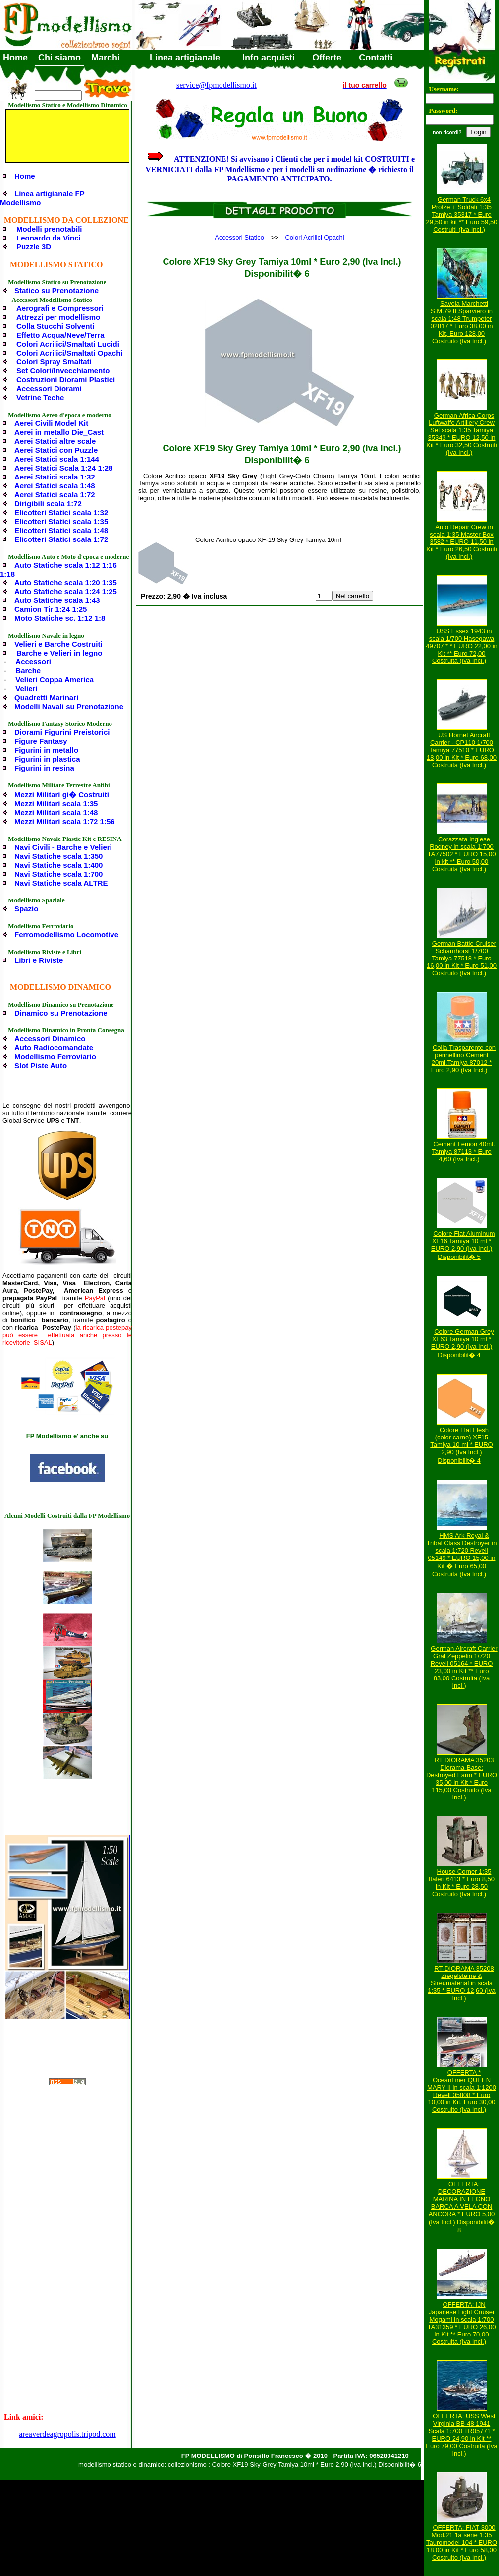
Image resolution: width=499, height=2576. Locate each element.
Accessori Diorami (49, 388)
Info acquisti (268, 57)
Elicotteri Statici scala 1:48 (61, 530)
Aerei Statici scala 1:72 (54, 494)
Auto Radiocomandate (53, 1047)
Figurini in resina (44, 768)
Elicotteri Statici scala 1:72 (61, 539)
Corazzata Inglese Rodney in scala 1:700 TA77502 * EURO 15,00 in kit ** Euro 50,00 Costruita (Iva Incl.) (462, 854)
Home (15, 57)
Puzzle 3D (33, 246)
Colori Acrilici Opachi (314, 237)
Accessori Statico (239, 237)
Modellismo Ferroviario (55, 1056)
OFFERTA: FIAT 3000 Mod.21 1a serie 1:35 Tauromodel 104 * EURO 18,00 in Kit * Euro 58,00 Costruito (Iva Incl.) (461, 2542)
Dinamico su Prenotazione (61, 1013)
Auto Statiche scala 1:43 (57, 600)
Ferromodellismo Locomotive (66, 934)
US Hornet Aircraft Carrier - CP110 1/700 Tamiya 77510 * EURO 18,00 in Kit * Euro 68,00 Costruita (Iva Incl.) (462, 750)
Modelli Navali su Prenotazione (68, 706)
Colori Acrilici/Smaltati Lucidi (67, 344)
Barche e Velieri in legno (59, 653)
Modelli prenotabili (49, 229)
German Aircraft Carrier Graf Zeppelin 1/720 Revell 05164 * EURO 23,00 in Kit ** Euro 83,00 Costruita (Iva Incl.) (464, 1667)
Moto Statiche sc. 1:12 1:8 (59, 618)
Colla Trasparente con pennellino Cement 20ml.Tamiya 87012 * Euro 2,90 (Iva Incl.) (463, 1059)
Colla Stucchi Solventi (55, 326)
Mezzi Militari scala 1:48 (56, 812)
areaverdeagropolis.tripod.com (67, 2434)
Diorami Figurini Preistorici (62, 732)
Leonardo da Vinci (48, 238)
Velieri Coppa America (54, 679)
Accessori (33, 662)
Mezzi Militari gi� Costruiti (61, 794)
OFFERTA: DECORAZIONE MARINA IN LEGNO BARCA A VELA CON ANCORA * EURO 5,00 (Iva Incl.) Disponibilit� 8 (462, 2207)
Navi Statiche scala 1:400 (58, 865)
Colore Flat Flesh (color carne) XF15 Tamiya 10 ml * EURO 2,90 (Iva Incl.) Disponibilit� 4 (461, 1445)
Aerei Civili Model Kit (51, 423)
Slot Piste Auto (40, 1065)
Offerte (326, 57)
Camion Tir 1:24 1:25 (50, 609)
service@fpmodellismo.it (216, 85)
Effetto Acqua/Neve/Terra (60, 335)
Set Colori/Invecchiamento (63, 370)
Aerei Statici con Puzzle (56, 450)
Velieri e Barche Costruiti (58, 644)
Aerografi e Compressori (60, 308)
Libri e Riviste (38, 960)
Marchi (105, 57)
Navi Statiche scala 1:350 (58, 856)
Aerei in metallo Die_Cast (59, 432)
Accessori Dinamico (49, 1038)
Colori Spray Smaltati (54, 362)
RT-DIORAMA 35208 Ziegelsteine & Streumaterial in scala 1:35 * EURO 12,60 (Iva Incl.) (462, 1983)
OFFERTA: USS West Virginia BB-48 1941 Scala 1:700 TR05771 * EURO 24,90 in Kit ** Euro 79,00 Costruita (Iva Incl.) (462, 2434)
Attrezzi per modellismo (58, 317)
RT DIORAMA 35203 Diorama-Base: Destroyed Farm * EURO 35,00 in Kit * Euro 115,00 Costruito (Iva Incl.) (461, 1778)
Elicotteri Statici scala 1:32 (61, 512)
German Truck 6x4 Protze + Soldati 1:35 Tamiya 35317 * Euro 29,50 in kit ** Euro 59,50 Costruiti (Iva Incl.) (462, 214)
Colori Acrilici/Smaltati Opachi (69, 353)
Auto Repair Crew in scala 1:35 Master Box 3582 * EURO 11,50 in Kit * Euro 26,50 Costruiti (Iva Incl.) (461, 541)
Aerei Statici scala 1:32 (54, 477)
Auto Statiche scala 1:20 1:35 (65, 582)
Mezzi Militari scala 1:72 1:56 (64, 821)
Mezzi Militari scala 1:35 (56, 803)
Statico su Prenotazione (56, 290)
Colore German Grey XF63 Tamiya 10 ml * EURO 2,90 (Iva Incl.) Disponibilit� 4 (462, 1343)
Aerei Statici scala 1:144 (56, 459)
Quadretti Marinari (46, 697)
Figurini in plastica (47, 759)
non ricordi (445, 132)
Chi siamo (59, 57)
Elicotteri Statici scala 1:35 (61, 521)
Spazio (26, 908)
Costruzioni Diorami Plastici (65, 379)
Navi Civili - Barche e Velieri (63, 847)
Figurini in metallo (46, 750)
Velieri (26, 688)
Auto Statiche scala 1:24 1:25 (65, 591)
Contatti (375, 57)
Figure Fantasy (40, 741)
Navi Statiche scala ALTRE (61, 883)
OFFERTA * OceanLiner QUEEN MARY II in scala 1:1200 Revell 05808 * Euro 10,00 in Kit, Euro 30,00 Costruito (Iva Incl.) (461, 2091)
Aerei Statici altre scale (55, 441)
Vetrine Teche (40, 397)
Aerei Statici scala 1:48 (54, 485)
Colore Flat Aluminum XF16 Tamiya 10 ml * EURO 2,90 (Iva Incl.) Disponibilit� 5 (463, 1245)
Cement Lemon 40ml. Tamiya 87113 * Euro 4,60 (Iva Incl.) (463, 1151)
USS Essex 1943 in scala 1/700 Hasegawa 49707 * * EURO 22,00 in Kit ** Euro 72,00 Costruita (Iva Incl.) (462, 645)
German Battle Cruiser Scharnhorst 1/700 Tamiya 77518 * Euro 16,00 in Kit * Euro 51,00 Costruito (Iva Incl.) (462, 958)
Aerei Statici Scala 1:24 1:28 (63, 468)
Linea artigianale (185, 57)
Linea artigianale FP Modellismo (42, 198)
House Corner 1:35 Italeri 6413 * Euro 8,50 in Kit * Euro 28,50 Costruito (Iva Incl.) (462, 1883)
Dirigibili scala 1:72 (48, 503)
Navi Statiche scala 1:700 (58, 874)
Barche (28, 670)
